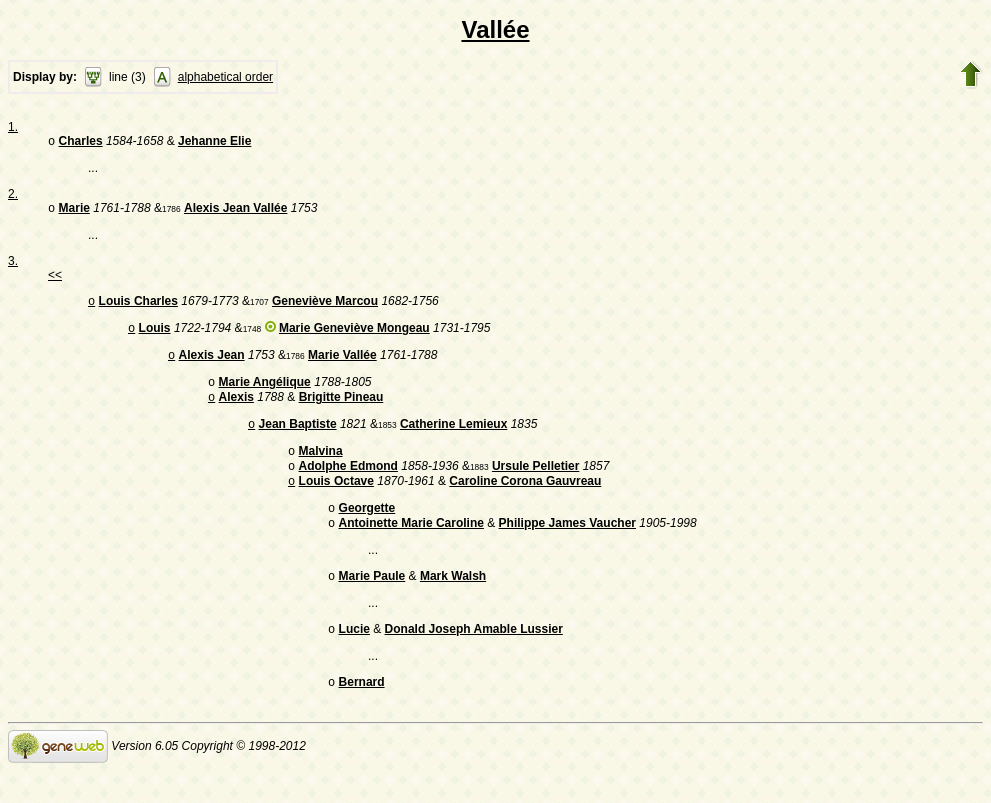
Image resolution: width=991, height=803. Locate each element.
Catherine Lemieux (453, 440)
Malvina (321, 469)
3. (13, 265)
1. (13, 127)
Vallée (495, 29)
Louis (155, 336)
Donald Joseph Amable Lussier (474, 659)
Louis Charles (138, 307)
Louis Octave (336, 503)
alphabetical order (225, 77)
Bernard (362, 714)
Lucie (354, 659)
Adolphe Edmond (348, 486)
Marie (74, 212)
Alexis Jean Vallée (235, 212)
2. (13, 196)
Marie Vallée (342, 365)
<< (55, 279)
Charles (81, 143)
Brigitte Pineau (341, 411)
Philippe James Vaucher (567, 549)
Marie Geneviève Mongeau (354, 336)
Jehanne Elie (214, 143)
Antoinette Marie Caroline (411, 549)
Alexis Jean (212, 365)
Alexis (236, 411)
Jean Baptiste (298, 440)
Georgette (367, 532)
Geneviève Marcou (325, 307)
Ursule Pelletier (535, 486)
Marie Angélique (265, 394)
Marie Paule (372, 604)
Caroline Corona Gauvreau (525, 503)
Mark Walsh (453, 604)
